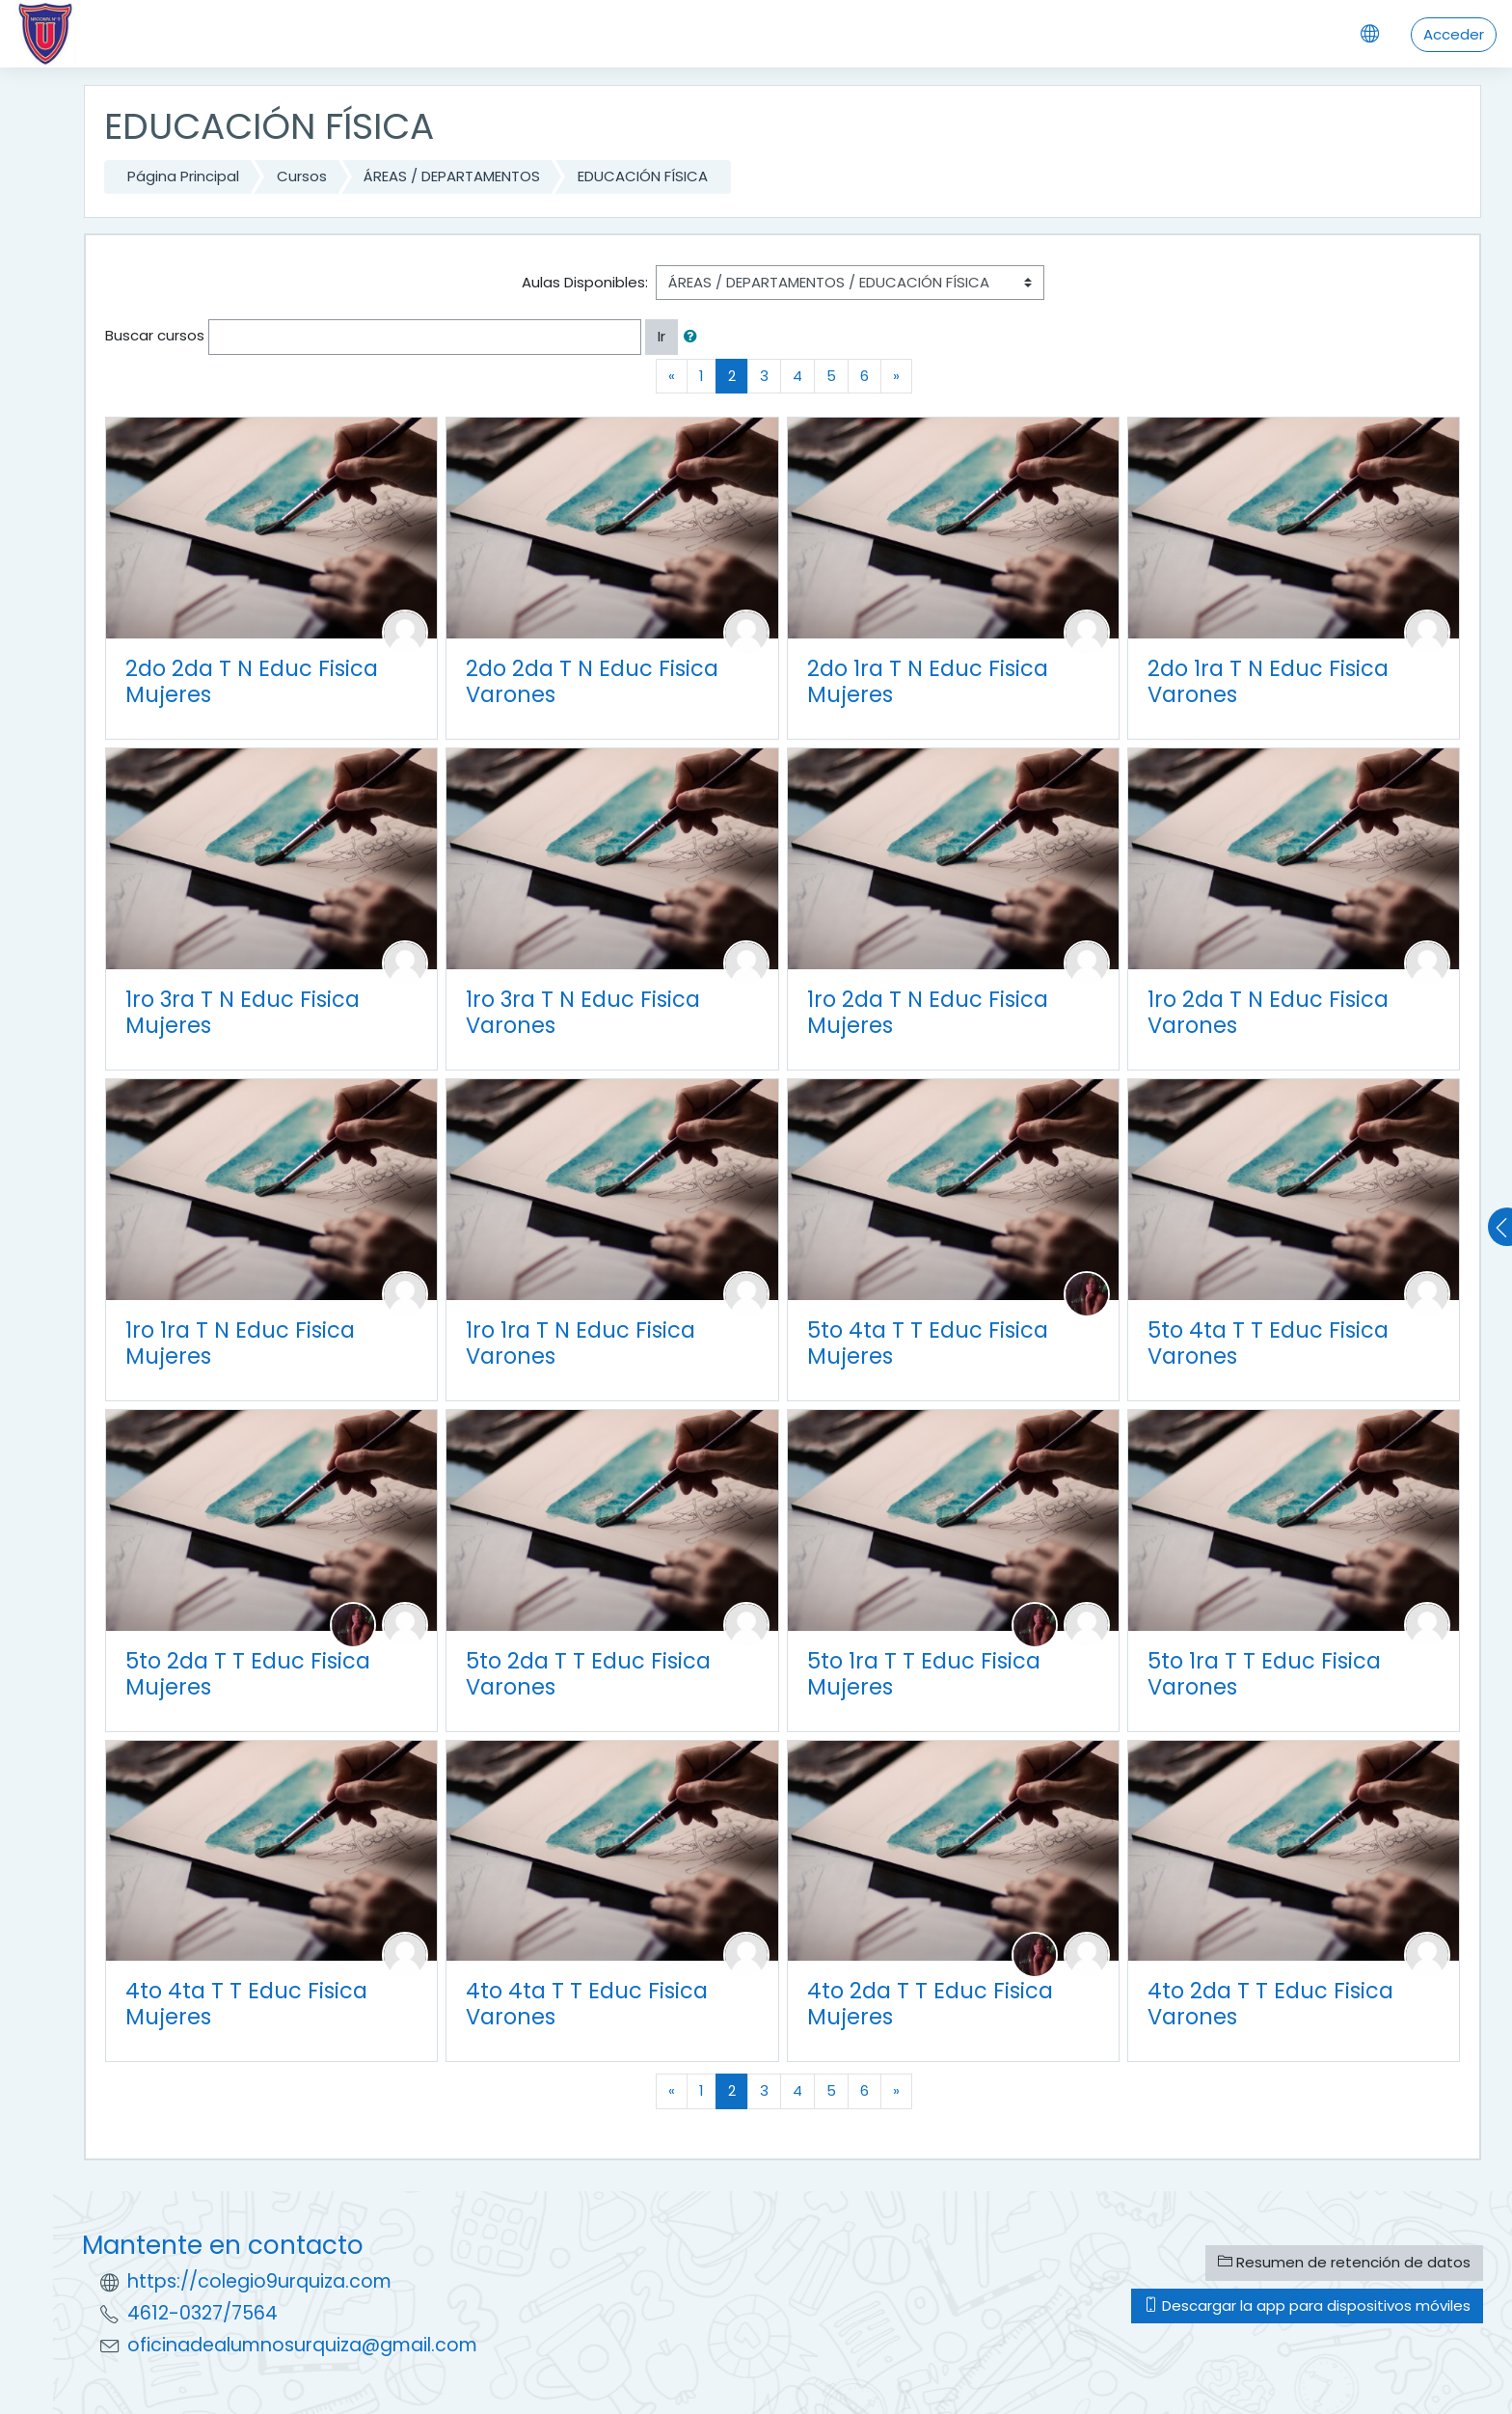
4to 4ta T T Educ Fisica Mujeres (246, 2003)
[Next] (896, 376)
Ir (661, 336)
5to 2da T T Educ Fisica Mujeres (247, 1673)
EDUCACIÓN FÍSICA (643, 176)
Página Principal (183, 176)
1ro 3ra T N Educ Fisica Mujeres (242, 1012)
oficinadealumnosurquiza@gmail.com (302, 2345)
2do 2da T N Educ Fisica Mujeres (251, 681)
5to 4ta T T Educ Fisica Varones (1268, 1343)
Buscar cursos (154, 335)
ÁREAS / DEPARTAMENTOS (452, 176)
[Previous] (672, 376)
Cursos (302, 176)
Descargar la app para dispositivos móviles (1307, 2305)
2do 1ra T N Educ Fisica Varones (1268, 681)
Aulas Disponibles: (585, 282)
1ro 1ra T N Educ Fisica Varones (580, 1343)
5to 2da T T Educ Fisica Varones (588, 1673)
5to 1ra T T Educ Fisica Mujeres (923, 1673)
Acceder (1453, 34)
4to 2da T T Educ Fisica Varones (1270, 2003)
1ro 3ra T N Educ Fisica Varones (583, 1012)
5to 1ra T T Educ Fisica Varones (1264, 1673)
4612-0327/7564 (202, 2313)
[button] (694, 337)
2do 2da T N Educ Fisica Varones (592, 681)
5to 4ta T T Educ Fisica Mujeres (927, 1343)
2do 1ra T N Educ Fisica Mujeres (927, 681)
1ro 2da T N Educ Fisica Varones (1268, 1012)
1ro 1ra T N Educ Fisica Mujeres (240, 1343)
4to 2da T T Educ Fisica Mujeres (930, 2003)
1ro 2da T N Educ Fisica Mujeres (927, 1012)
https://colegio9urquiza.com (259, 2281)
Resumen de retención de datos (1344, 2262)
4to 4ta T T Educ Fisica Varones (587, 2003)
